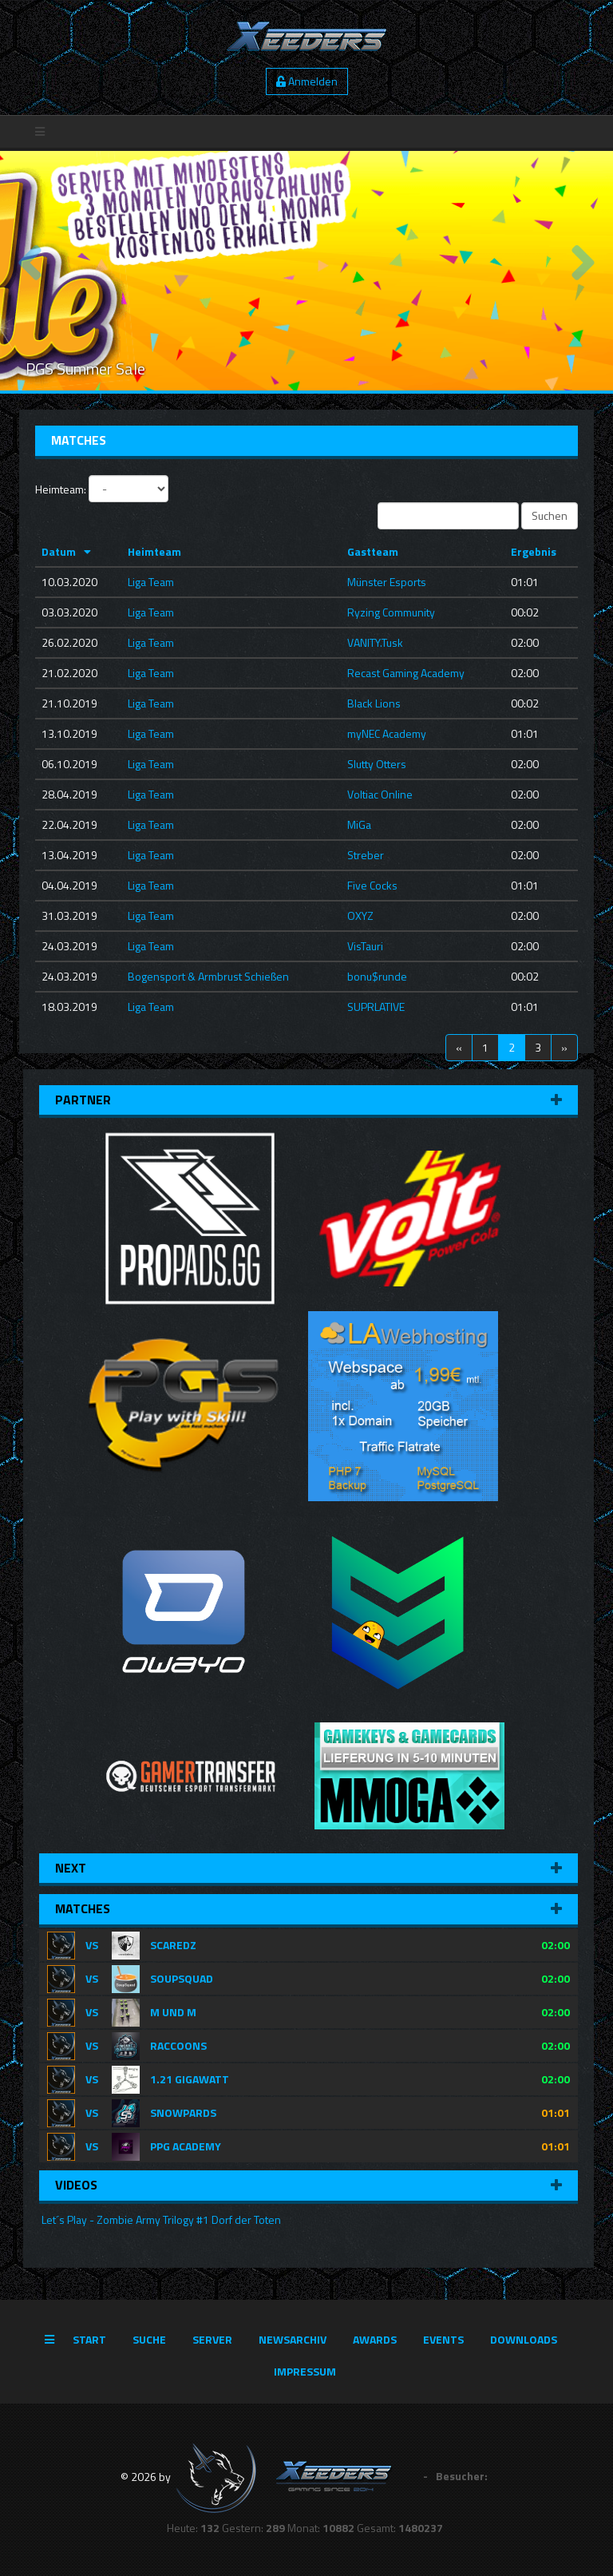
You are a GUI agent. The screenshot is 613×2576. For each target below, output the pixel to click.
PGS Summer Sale (85, 368)
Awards (375, 2339)
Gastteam (372, 551)
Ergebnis (533, 551)
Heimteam (154, 551)
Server (212, 2339)
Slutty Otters (376, 763)
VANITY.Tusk (375, 642)
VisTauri (365, 945)
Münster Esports (386, 581)
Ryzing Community (391, 612)
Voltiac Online (380, 794)
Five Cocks (372, 885)
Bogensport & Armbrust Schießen (208, 976)
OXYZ (360, 915)
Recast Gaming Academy (406, 672)
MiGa (359, 824)
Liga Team (151, 581)
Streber (365, 854)
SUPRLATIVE (376, 1006)
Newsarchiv (292, 2339)
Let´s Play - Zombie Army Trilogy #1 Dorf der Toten (160, 2219)
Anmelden (307, 81)
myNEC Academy (386, 733)
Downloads (523, 2339)
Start (89, 2339)
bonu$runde (377, 976)
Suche (149, 2339)
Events (443, 2339)
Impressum (305, 2371)
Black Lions (374, 703)
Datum (59, 551)
